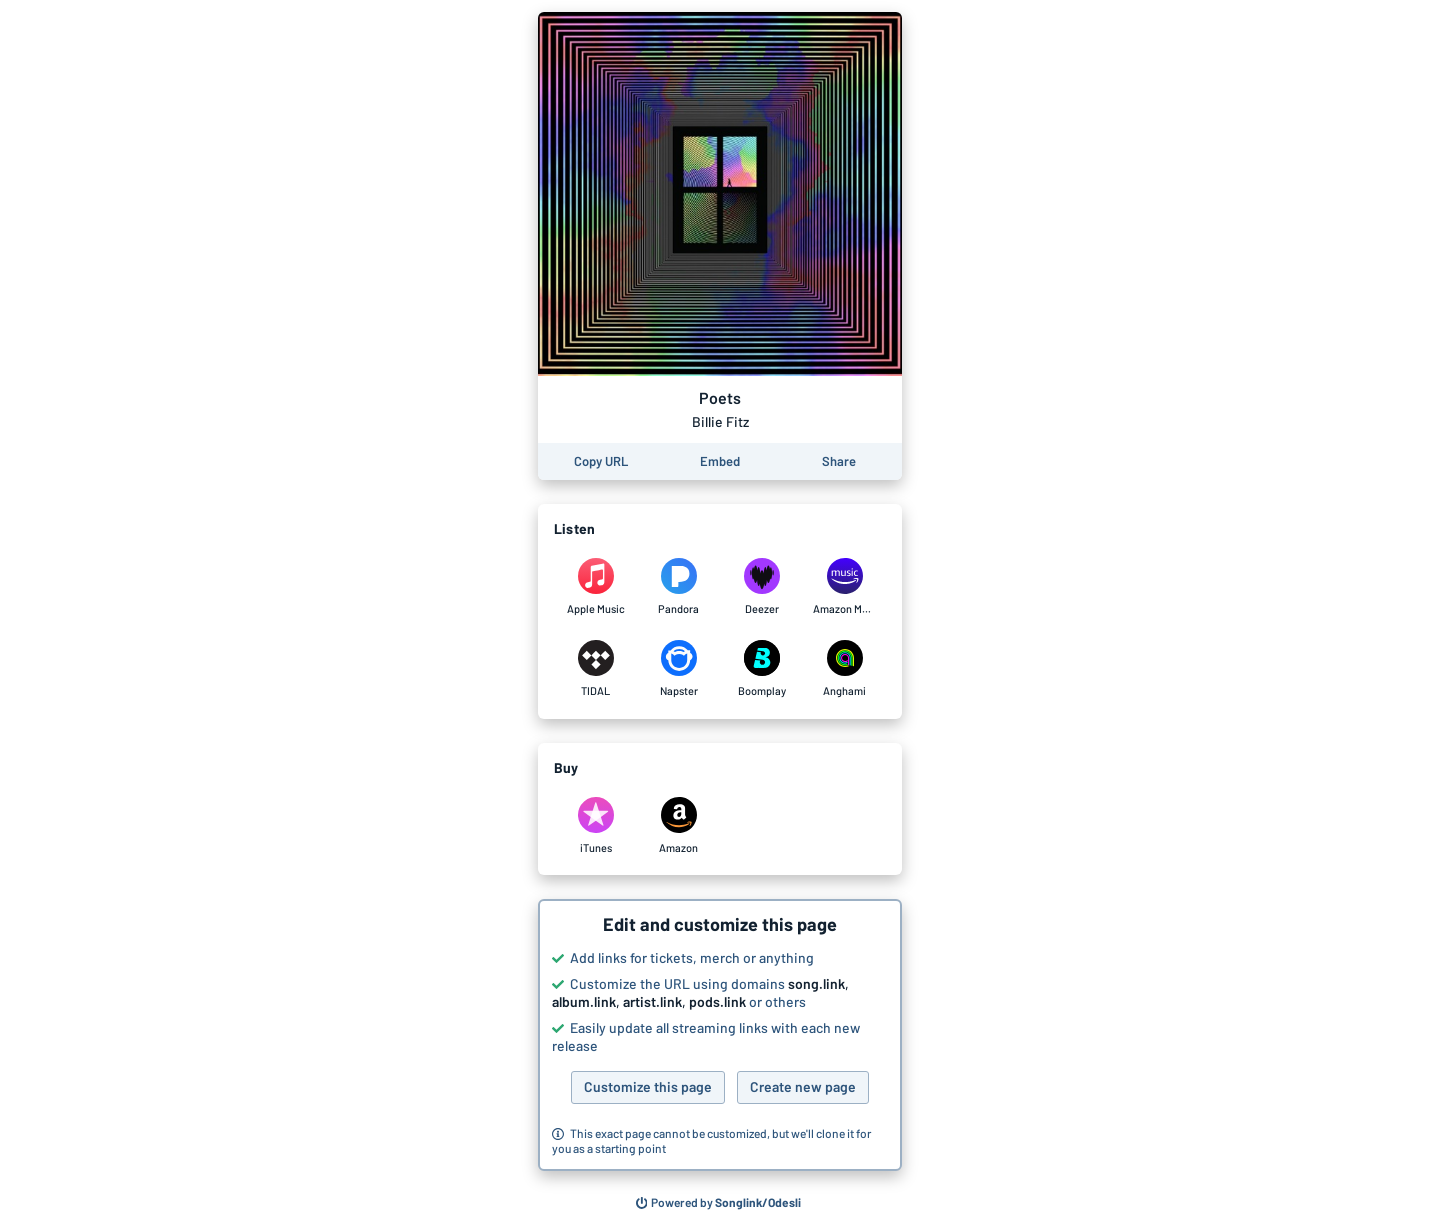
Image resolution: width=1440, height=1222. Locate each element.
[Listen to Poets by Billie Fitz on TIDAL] (595, 669)
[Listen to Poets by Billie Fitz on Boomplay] (761, 669)
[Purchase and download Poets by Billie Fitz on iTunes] (595, 826)
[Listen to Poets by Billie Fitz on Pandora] (678, 587)
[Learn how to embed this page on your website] (720, 461)
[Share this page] (839, 461)
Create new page (803, 1086)
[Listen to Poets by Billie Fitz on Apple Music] (595, 587)
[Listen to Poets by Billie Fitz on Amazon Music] (844, 587)
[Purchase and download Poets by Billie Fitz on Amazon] (678, 826)
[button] (720, 1035)
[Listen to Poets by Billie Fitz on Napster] (678, 669)
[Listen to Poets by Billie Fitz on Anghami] (844, 669)
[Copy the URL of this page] (601, 461)
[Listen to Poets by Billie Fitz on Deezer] (761, 587)
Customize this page (648, 1086)
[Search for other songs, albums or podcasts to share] (719, 1203)
